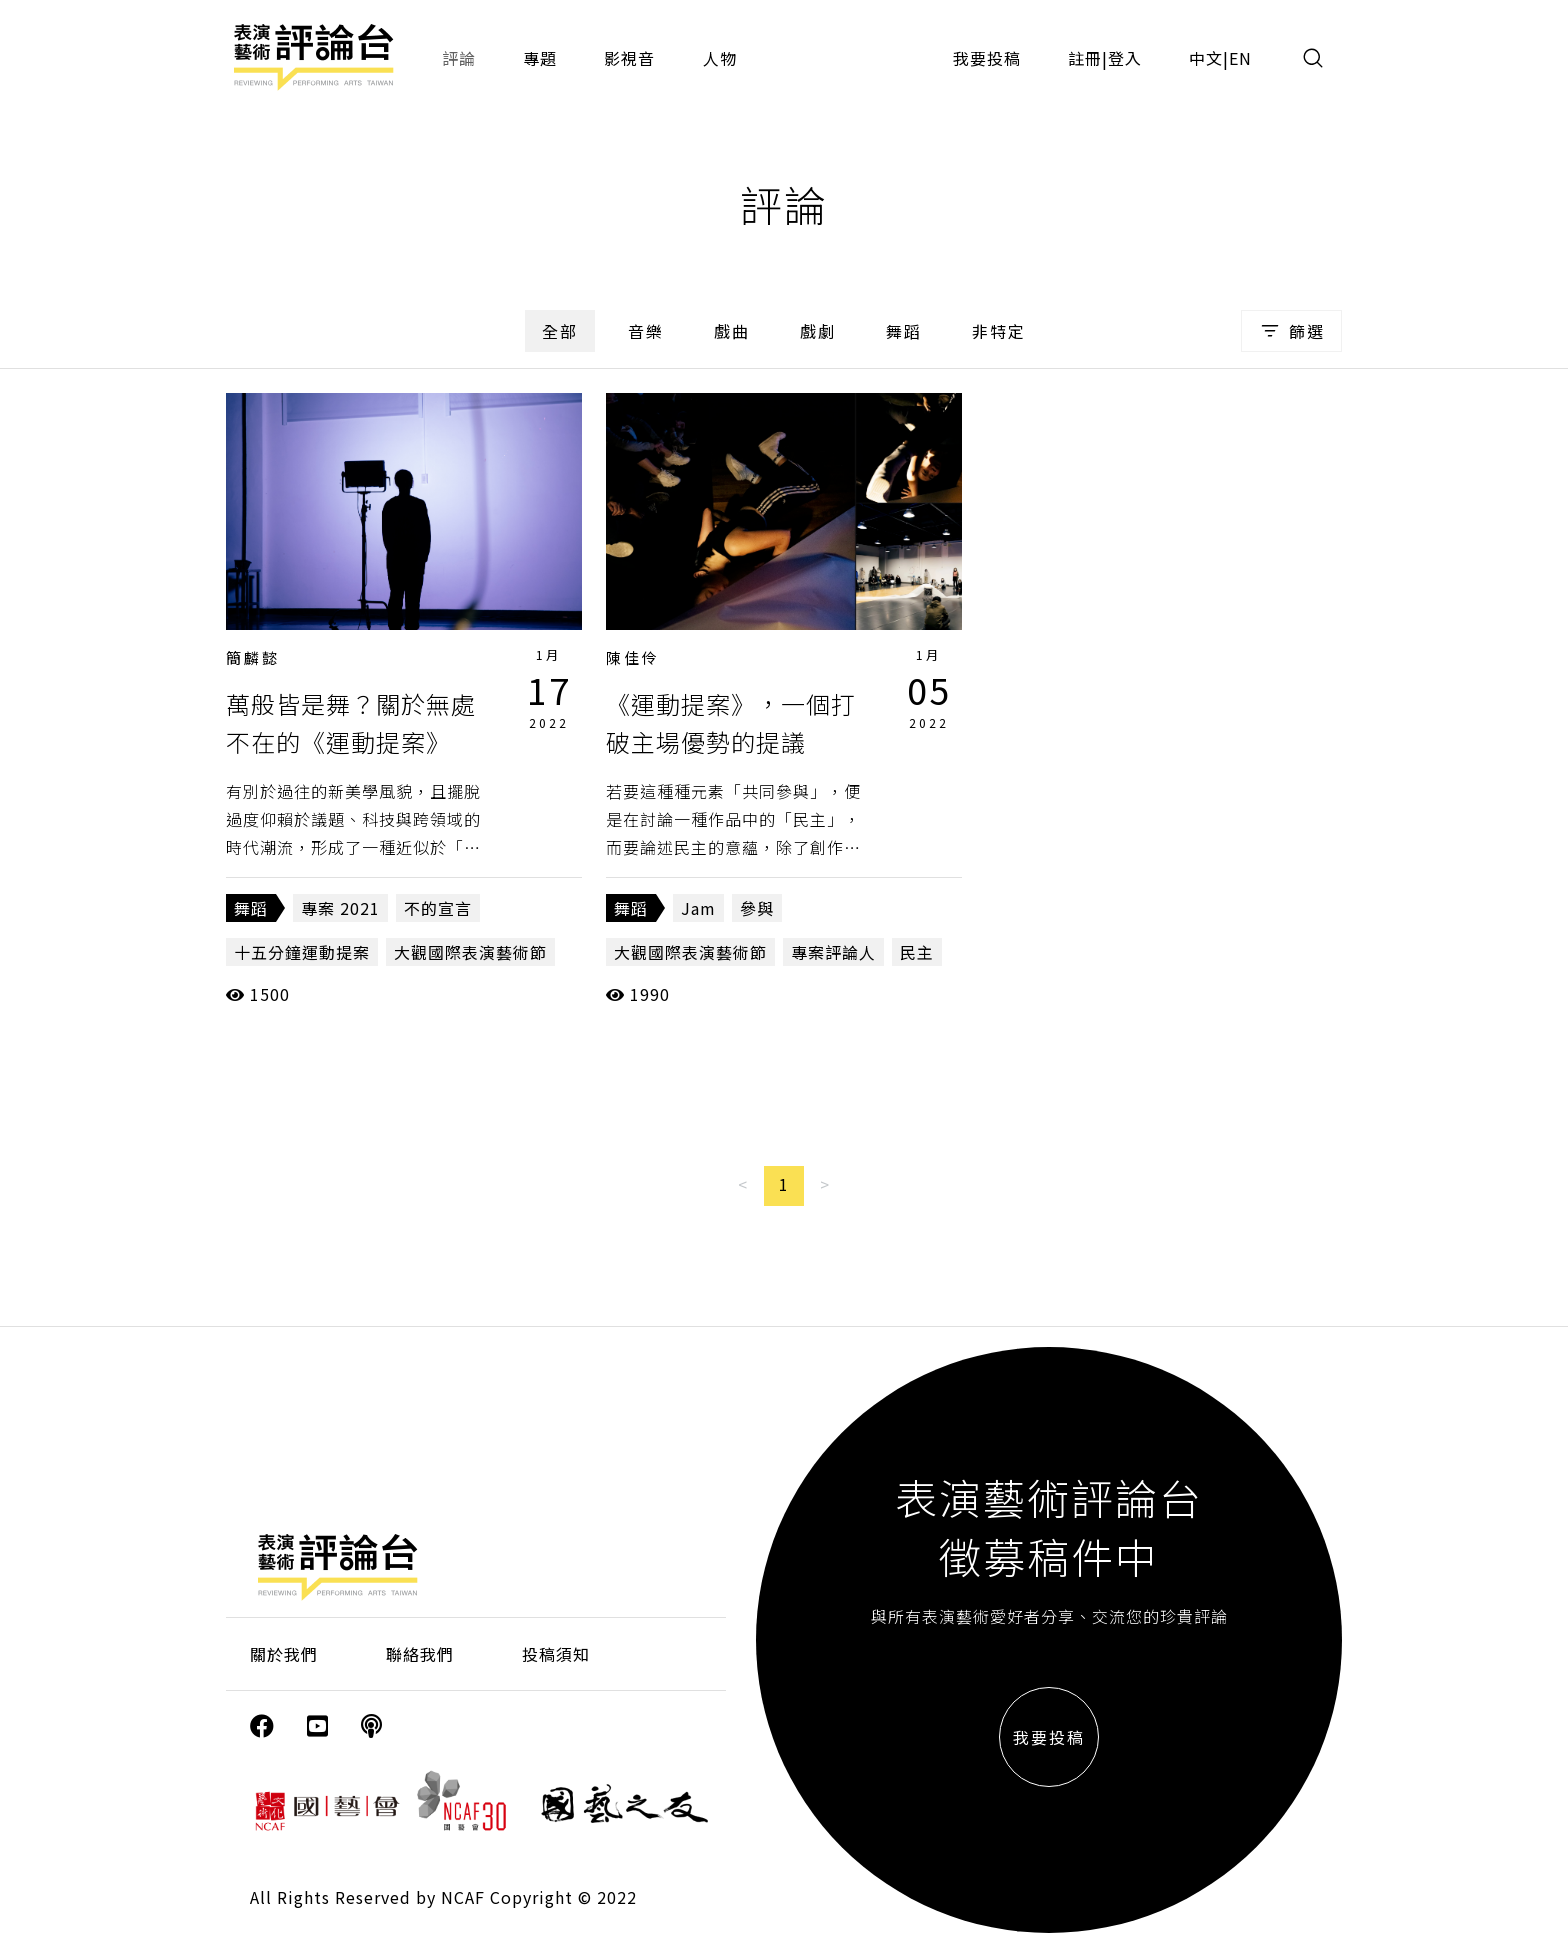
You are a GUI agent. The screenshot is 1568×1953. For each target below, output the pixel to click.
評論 (459, 58)
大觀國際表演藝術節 (470, 952)
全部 (560, 331)
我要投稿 (987, 58)
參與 (757, 908)
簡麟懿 (253, 657)
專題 (540, 58)
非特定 (999, 331)
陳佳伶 (633, 657)
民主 (917, 952)
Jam (698, 908)
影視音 (629, 58)
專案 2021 (340, 908)
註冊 (1085, 58)
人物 (720, 58)
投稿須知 (556, 1654)
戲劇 (818, 331)
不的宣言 (438, 908)
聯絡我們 (420, 1654)
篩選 (1291, 331)
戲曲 (732, 331)
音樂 (646, 331)
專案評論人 (833, 952)
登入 (1125, 58)
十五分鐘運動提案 (302, 952)
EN (1240, 58)
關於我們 (284, 1654)
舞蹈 (904, 331)
